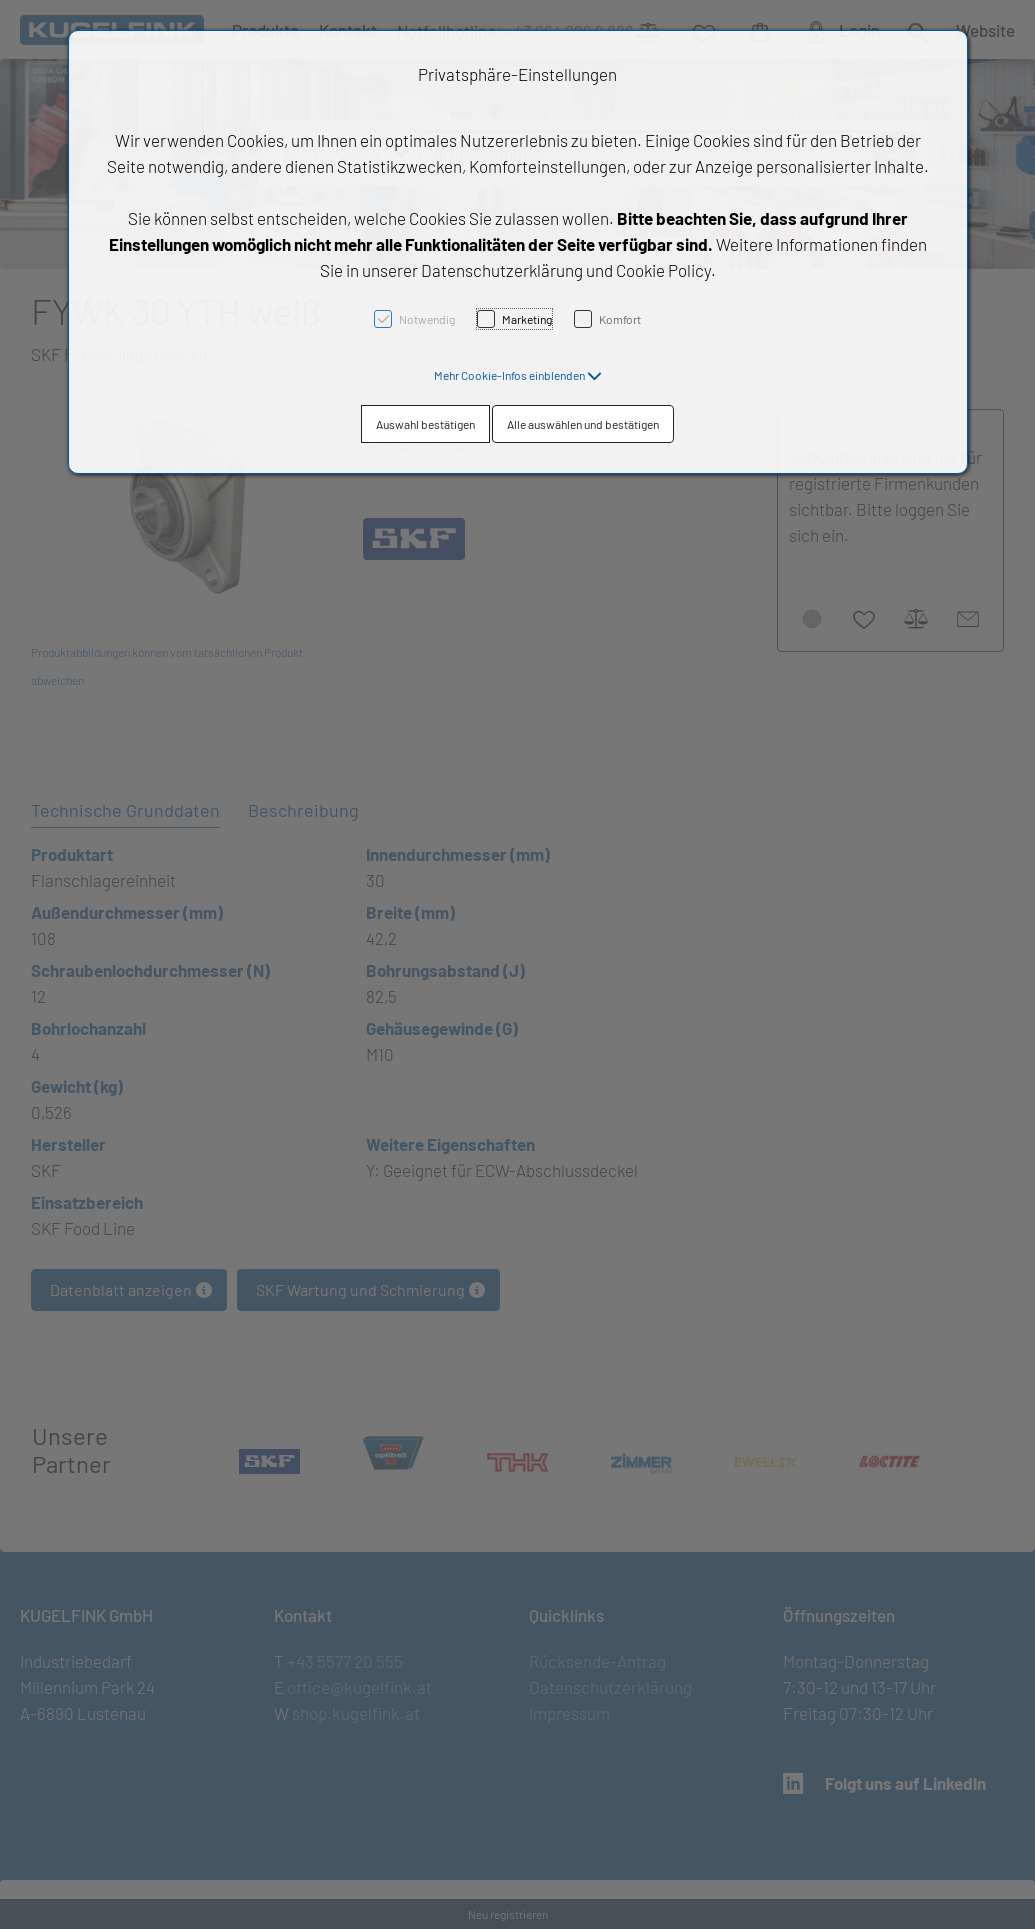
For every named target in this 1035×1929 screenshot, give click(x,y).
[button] (518, 375)
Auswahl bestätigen (425, 424)
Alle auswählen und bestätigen (583, 424)
